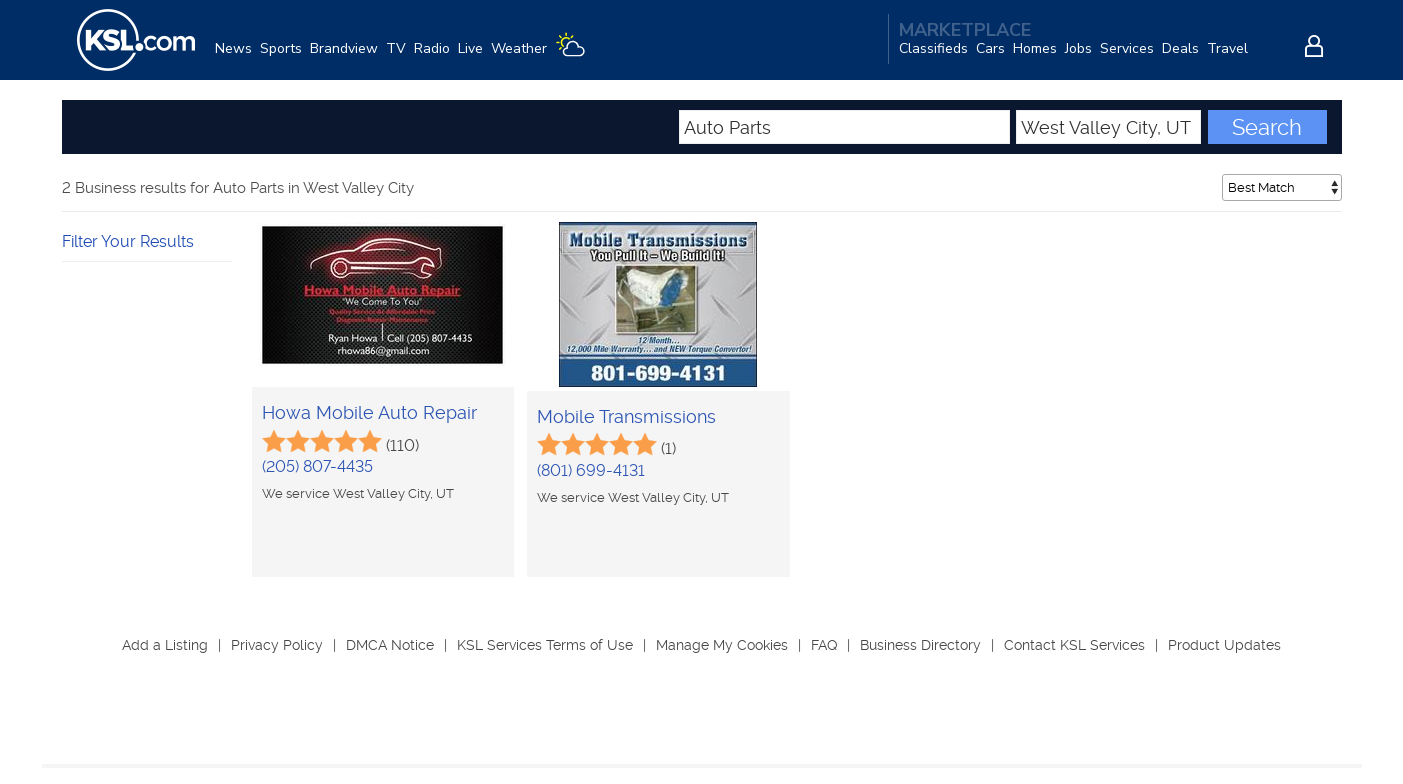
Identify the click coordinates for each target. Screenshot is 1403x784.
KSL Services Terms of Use (545, 645)
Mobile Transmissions (626, 416)
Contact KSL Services (1074, 645)
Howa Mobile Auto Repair (369, 412)
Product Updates (1224, 645)
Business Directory (920, 645)
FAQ (824, 645)
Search (1267, 127)
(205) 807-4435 (317, 466)
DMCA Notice (390, 645)
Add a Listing (165, 645)
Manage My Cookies (722, 645)
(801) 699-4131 (591, 470)
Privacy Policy (277, 645)
